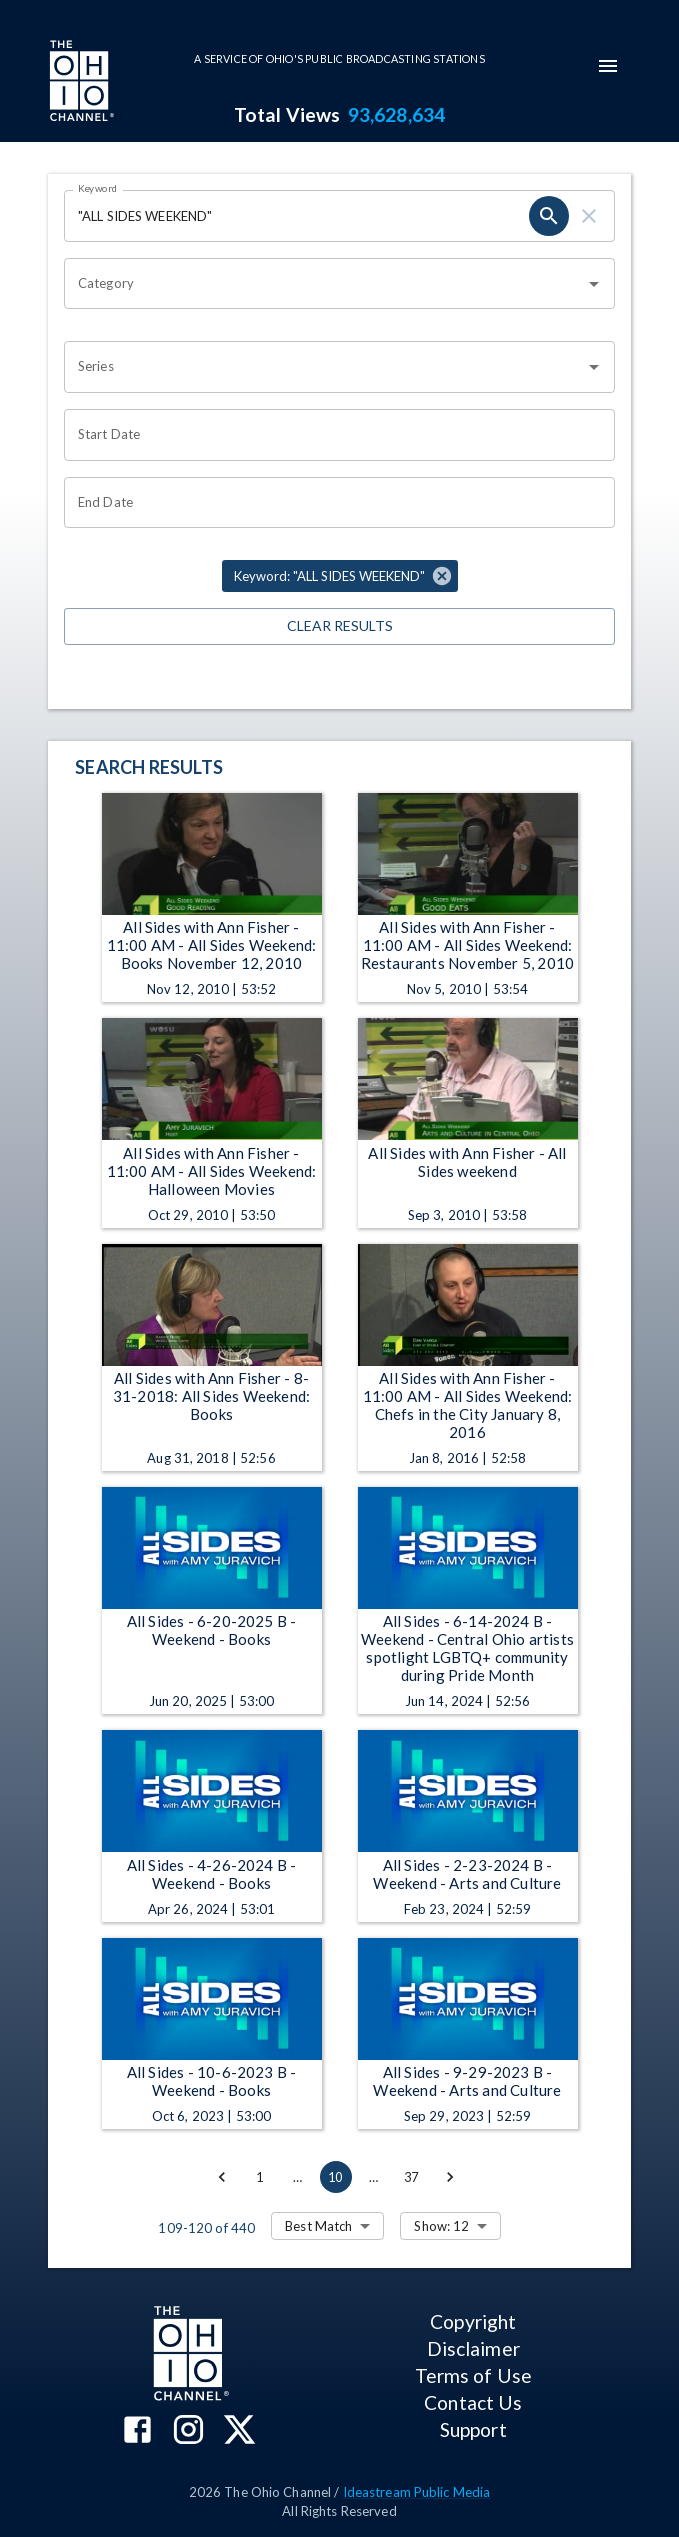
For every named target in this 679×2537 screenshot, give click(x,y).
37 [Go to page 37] (412, 2177)
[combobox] (324, 284)
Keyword (98, 188)
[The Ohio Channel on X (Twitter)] (239, 2431)
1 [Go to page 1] (260, 2177)
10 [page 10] (336, 2177)
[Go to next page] (450, 2177)
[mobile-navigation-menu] (608, 66)
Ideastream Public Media (417, 2492)
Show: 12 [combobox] (441, 2226)
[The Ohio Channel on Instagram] (188, 2431)
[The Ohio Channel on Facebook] (137, 2431)
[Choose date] (332, 435)
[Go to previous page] (222, 2177)
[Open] (594, 284)
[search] (549, 216)
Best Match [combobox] (318, 2226)
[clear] (589, 216)
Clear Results (339, 626)
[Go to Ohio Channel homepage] (80, 83)
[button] (340, 576)
